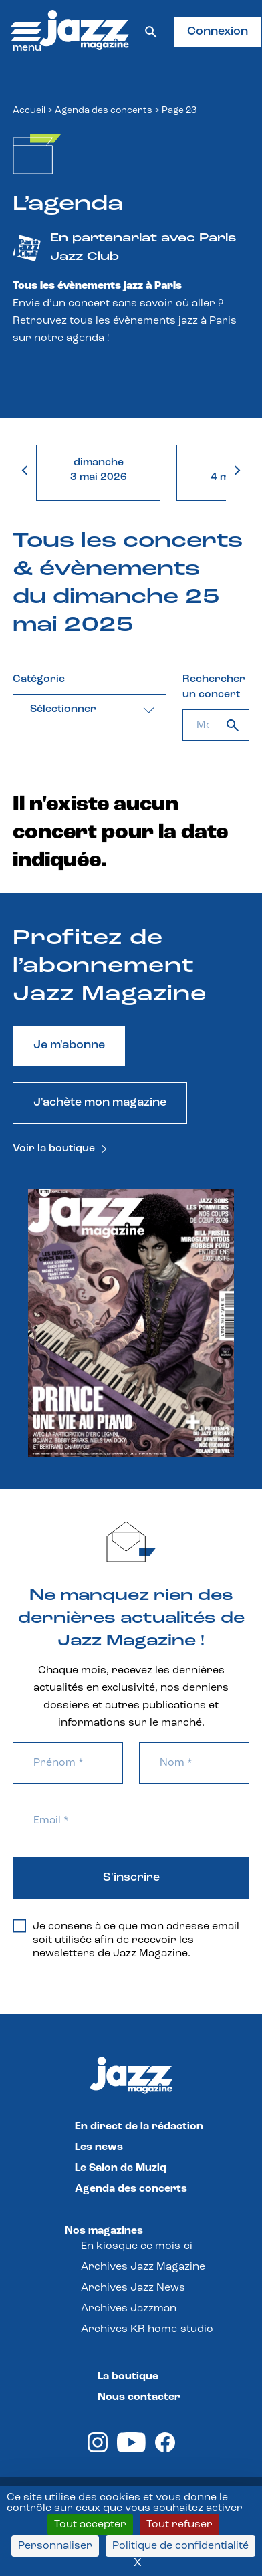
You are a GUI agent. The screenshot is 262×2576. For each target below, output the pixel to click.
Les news (99, 2147)
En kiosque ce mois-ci (136, 2246)
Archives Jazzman (128, 2308)
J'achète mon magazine (99, 1102)
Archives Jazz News (133, 2287)
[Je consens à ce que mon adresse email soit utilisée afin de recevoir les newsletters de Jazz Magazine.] (19, 1926)
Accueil (29, 111)
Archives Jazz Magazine (143, 2267)
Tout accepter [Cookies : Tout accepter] (90, 2524)
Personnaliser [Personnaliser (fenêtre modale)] (55, 2546)
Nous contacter (139, 2397)
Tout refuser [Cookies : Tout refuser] (179, 2524)
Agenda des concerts (103, 111)
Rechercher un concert (213, 687)
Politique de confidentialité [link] (180, 2546)
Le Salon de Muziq (120, 2168)
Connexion (217, 31)
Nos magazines (104, 2231)
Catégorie (39, 679)
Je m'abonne (69, 1045)
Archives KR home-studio (147, 2329)
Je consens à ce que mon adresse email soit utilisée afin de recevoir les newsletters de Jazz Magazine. (126, 1939)
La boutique (128, 2376)
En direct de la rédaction (139, 2126)
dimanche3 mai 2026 (98, 470)
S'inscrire (131, 1877)
